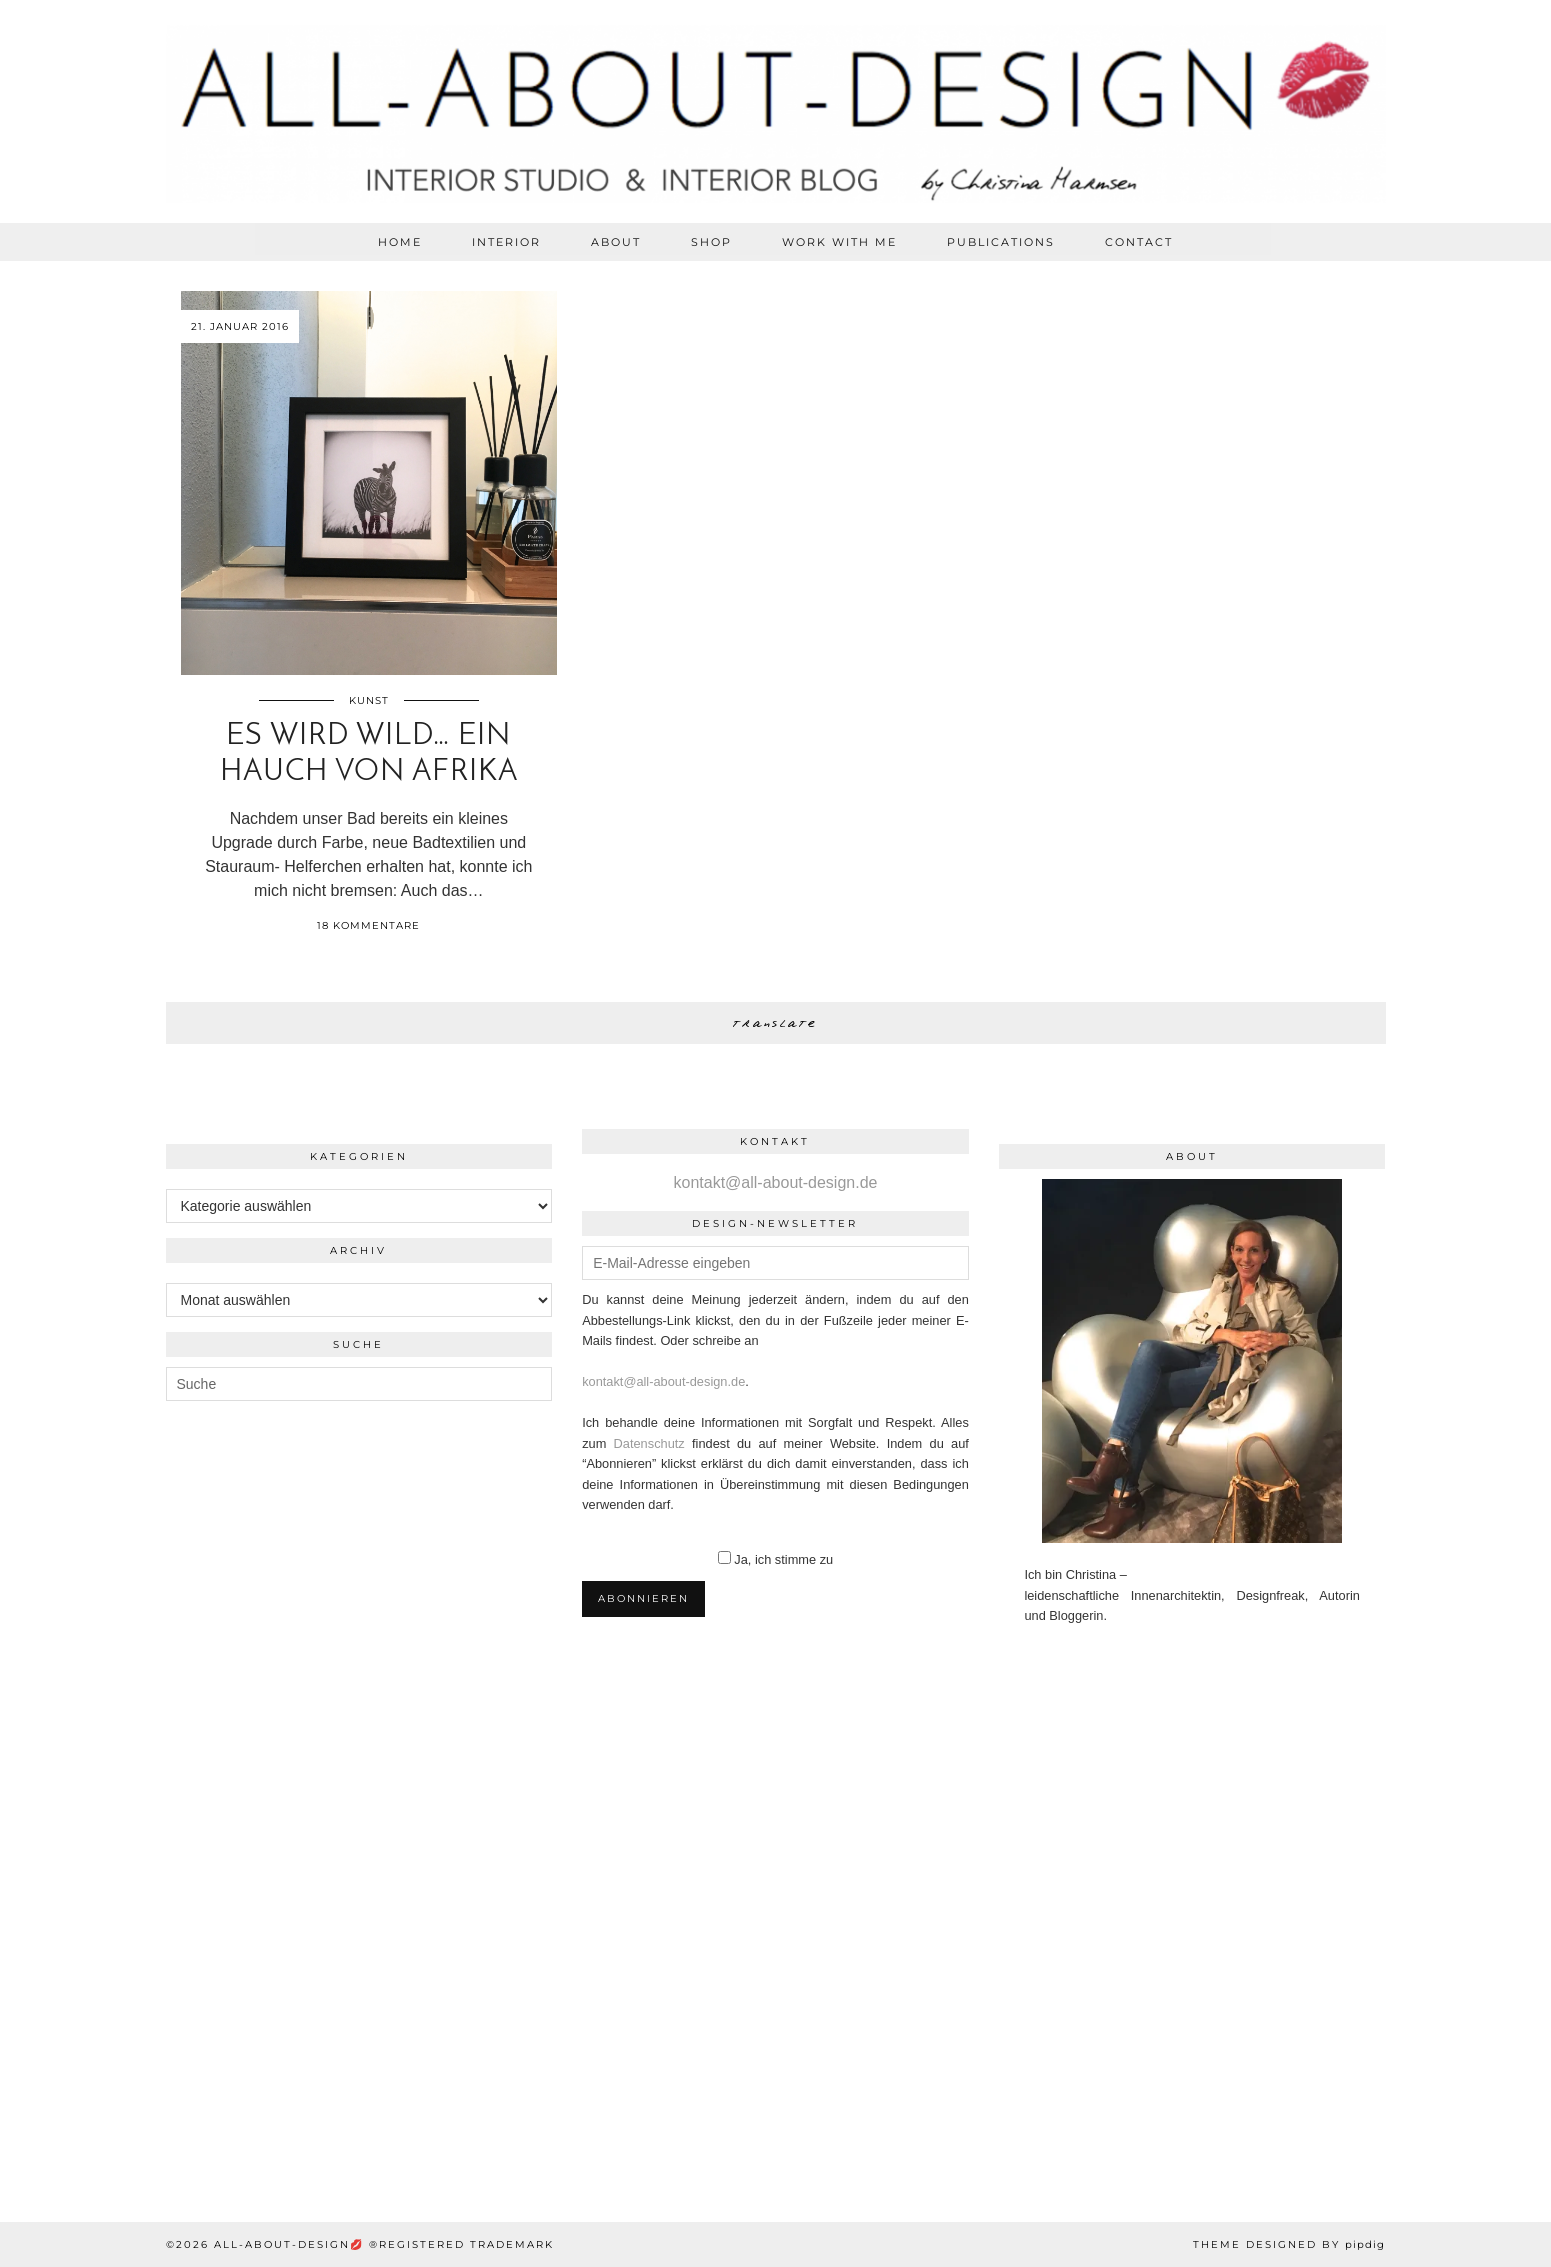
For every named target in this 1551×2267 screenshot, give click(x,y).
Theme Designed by (1289, 2244)
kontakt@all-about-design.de (776, 1182)
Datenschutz (649, 1443)
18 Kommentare (368, 925)
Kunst (369, 700)
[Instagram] (129, 1834)
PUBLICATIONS (1001, 242)
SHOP (711, 242)
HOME (400, 242)
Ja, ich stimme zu (783, 1559)
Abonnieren (643, 1598)
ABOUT (616, 242)
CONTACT (1139, 242)
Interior (506, 242)
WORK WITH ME (839, 242)
